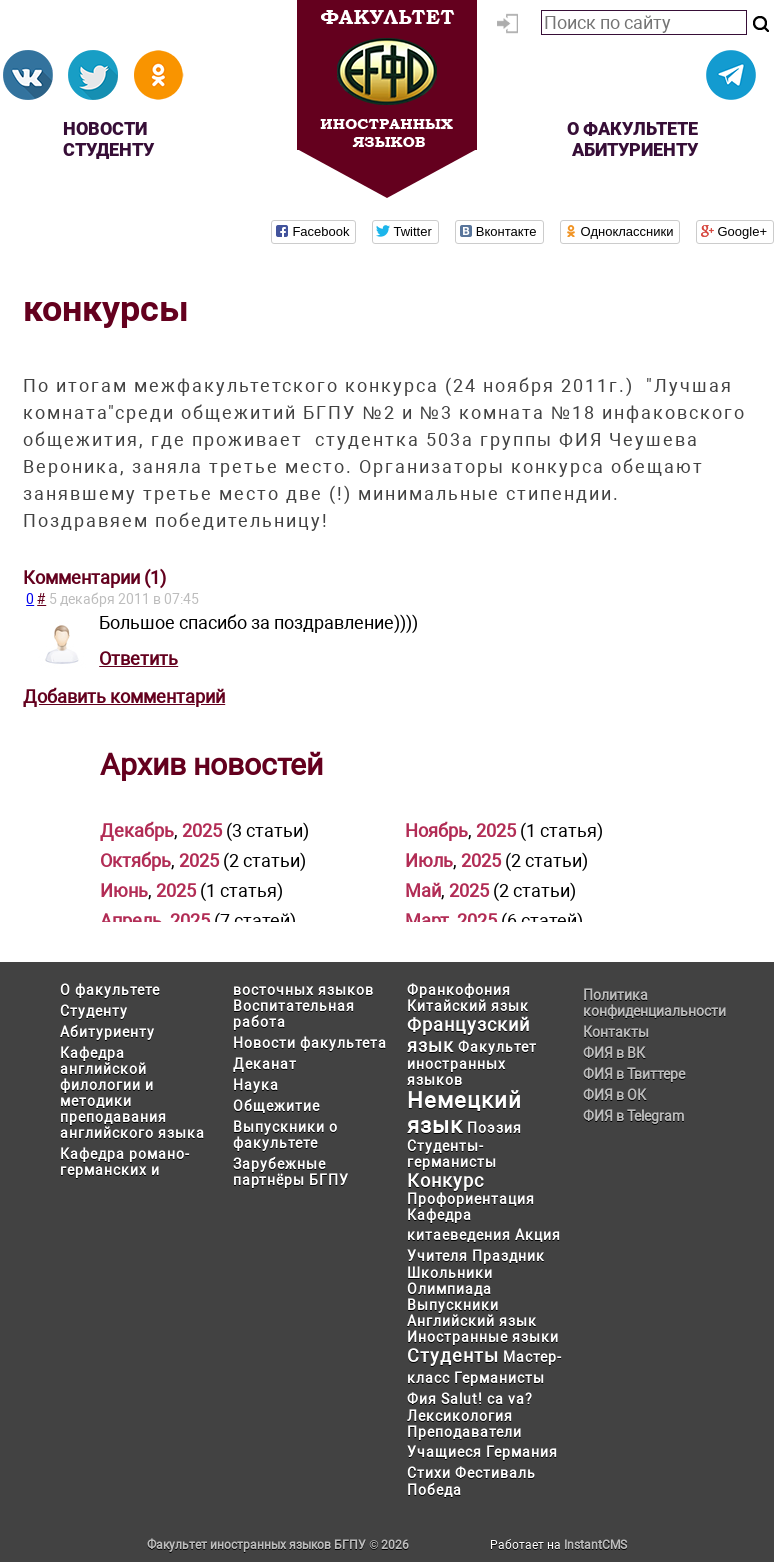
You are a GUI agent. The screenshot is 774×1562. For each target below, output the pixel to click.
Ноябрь (436, 830)
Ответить (138, 658)
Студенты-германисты (452, 1154)
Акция (538, 1235)
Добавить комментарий (124, 696)
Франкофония (459, 990)
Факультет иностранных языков (472, 1063)
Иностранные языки (483, 1337)
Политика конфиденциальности (648, 1003)
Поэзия (494, 1128)
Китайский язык (468, 1006)
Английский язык (472, 1321)
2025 (202, 830)
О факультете (632, 128)
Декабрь (137, 830)
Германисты (499, 1378)
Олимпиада (449, 1289)
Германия (522, 1452)
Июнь (124, 890)
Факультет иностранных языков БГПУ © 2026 (278, 1545)
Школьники (450, 1273)
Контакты (616, 1032)
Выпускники (453, 1305)
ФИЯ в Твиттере (634, 1074)
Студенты (453, 1355)
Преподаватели (464, 1432)
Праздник (508, 1256)
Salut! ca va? (487, 1399)
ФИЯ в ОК (614, 1095)
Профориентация (471, 1199)
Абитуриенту (635, 149)
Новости (105, 128)
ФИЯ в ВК (614, 1053)
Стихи (429, 1473)
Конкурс (445, 1180)
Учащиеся (444, 1452)
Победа (434, 1490)
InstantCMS (595, 1545)
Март (427, 920)
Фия (422, 1399)
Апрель (131, 920)
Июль (429, 860)
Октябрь (135, 860)
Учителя (437, 1256)
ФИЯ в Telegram (633, 1116)
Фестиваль (495, 1473)
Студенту (108, 149)
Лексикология (460, 1416)
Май (423, 890)
